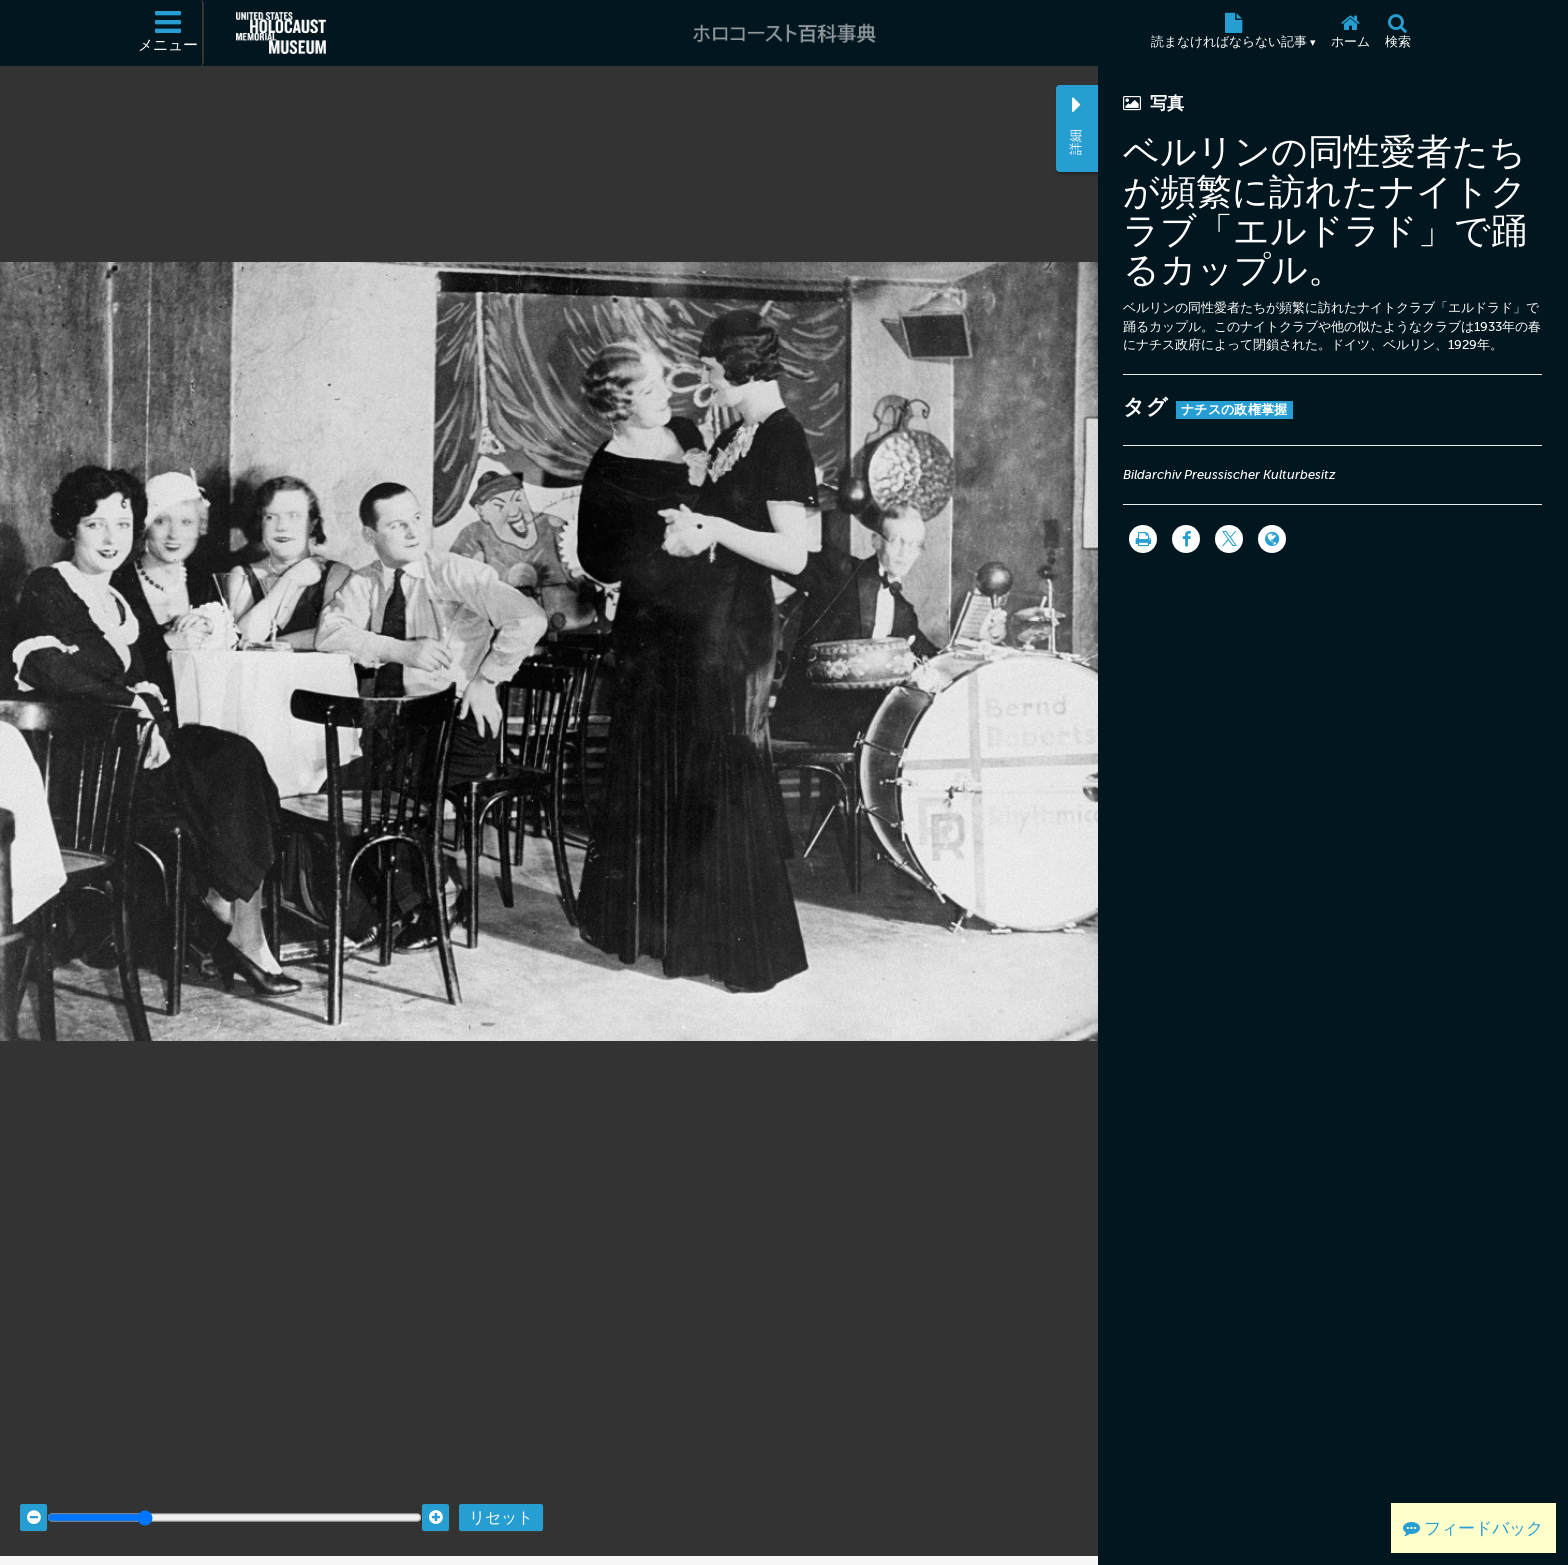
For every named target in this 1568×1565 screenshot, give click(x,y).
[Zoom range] (234, 1497)
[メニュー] (169, 33)
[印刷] (1143, 539)
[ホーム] (1350, 33)
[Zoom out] (33, 1497)
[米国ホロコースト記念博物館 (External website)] (281, 33)
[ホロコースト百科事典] (784, 33)
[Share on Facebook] (1186, 539)
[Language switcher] (1272, 539)
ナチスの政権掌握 (1234, 409)
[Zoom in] (435, 1497)
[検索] (1397, 33)
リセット (501, 1497)
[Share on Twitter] (1229, 539)
